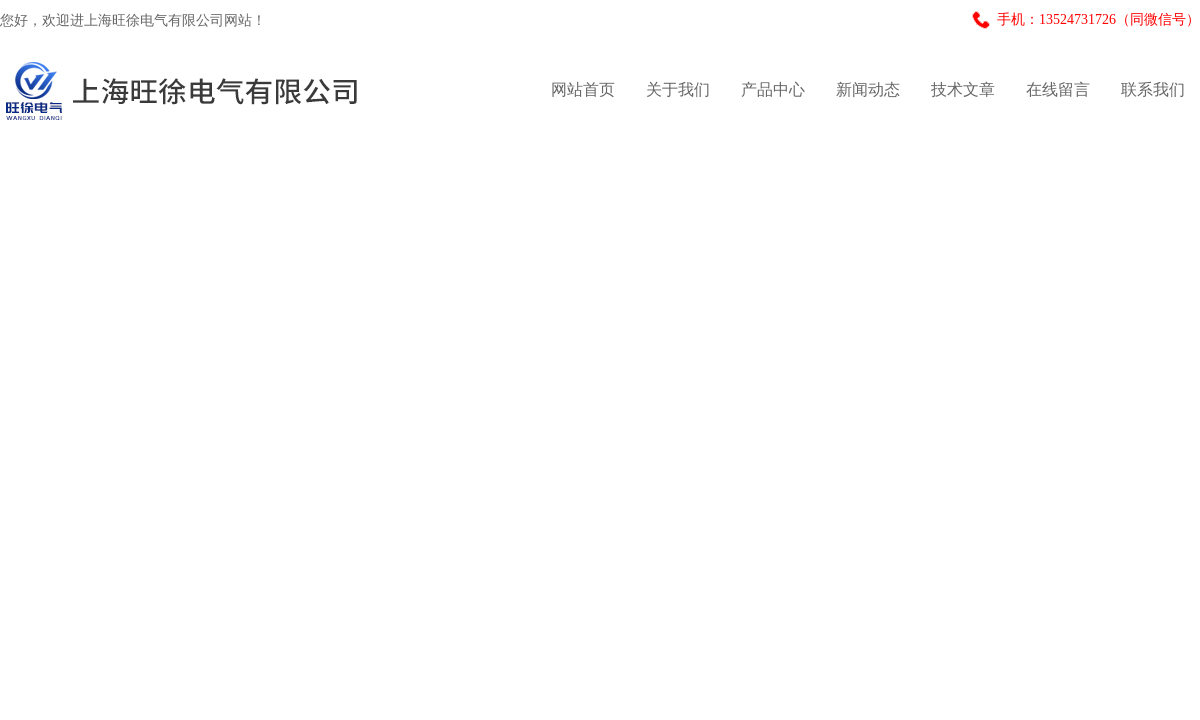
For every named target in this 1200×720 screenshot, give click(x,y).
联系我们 (1153, 89)
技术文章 (963, 89)
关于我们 (678, 89)
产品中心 (773, 89)
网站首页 (583, 89)
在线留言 (1058, 89)
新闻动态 (868, 89)
